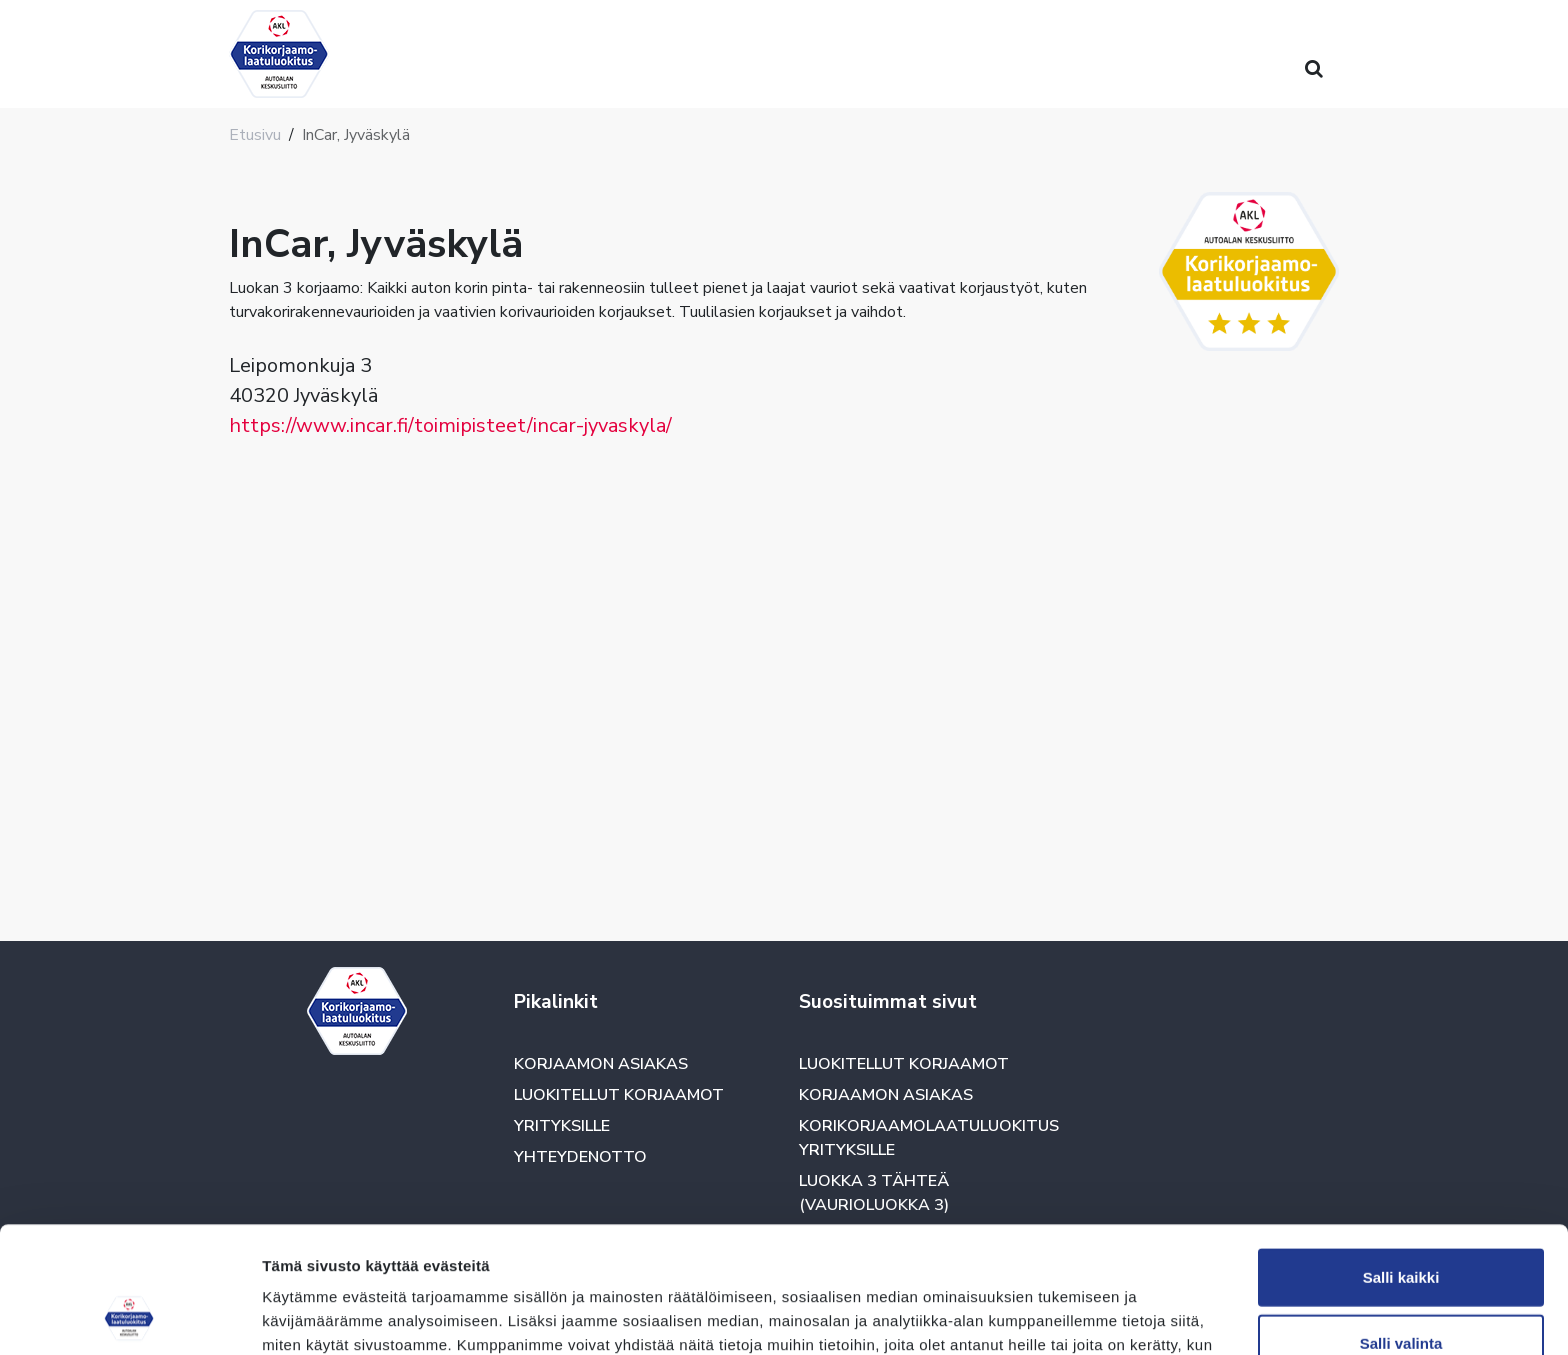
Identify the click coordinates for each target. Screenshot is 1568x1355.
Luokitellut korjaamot (619, 1095)
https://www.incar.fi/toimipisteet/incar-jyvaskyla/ (450, 425)
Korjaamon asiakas (601, 1064)
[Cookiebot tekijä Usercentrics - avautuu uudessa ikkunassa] (129, 1316)
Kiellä (1401, 1289)
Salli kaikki (1401, 1158)
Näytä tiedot (1069, 1315)
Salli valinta (1401, 1224)
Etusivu (255, 135)
